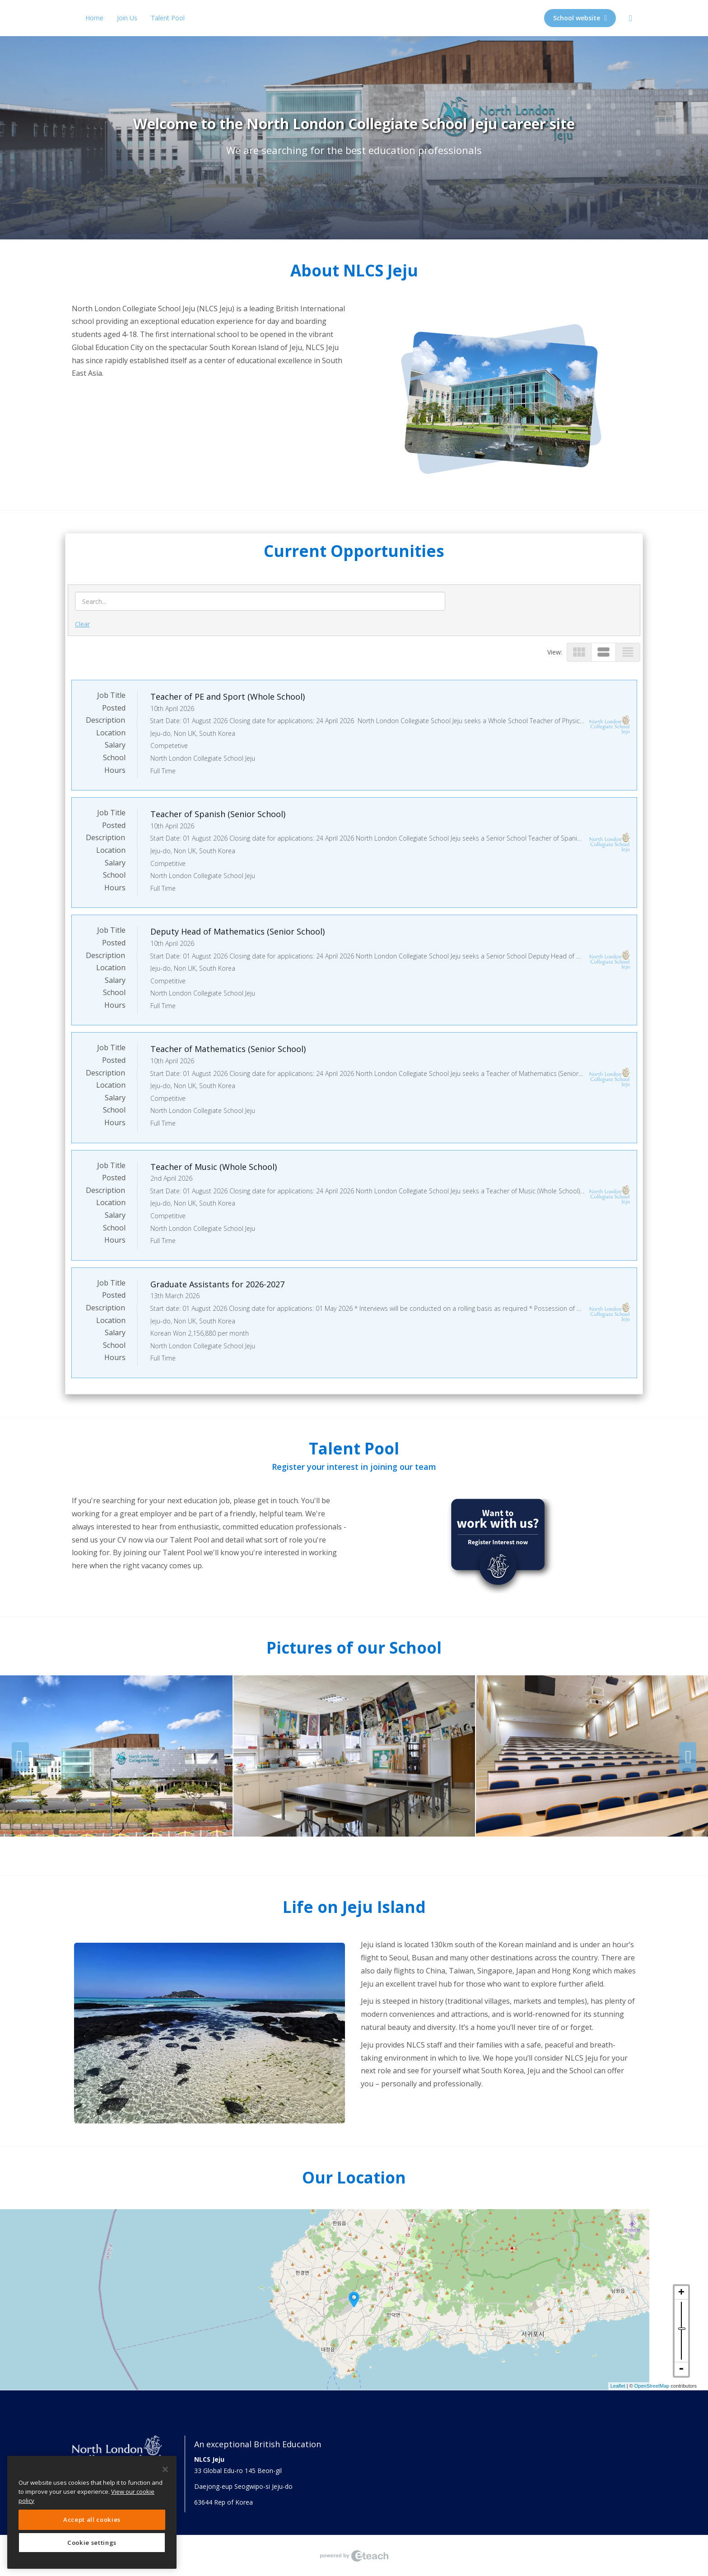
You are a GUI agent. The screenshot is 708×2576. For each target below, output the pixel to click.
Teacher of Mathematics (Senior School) (228, 1049)
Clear (82, 624)
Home (94, 18)
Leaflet (617, 2386)
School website (580, 18)
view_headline (628, 652)
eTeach (354, 2555)
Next (687, 1757)
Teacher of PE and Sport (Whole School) (227, 696)
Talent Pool (168, 18)
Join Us (127, 18)
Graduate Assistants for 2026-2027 (217, 1284)
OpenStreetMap (652, 2386)
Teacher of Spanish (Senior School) (217, 814)
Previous (20, 1757)
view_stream (603, 652)
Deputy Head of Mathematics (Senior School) (237, 931)
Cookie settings (91, 2543)
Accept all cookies (92, 2519)
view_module (579, 652)
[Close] (165, 2469)
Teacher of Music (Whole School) (213, 1167)
